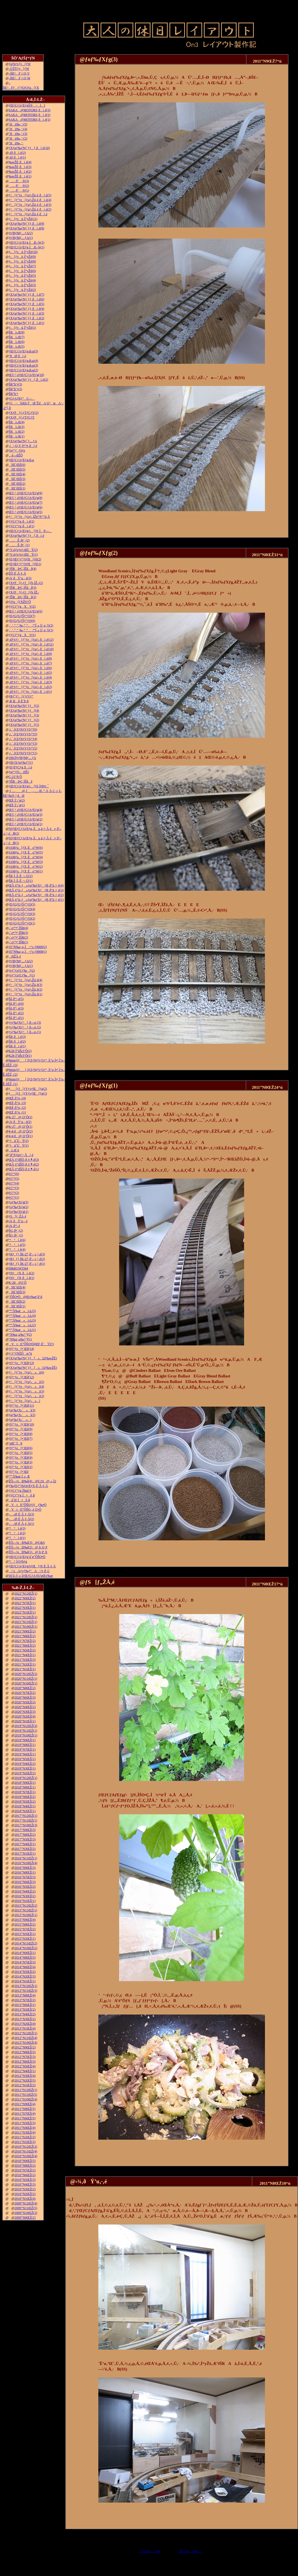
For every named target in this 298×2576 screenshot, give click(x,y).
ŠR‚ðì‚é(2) (17, 1041)
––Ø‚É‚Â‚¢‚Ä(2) (21, 1519)
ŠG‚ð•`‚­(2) (16, 1231)
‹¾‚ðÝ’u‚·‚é (18, 1221)
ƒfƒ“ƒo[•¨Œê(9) (20, 1429)
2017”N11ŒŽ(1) (25, 1820)
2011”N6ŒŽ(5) (25, 2118)
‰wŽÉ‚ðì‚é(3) (20, 167)
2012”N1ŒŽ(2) (25, 2085)
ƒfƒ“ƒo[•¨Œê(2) (20, 1467)
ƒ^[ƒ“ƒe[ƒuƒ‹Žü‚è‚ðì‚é (28, 214)
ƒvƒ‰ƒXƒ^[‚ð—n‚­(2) (25, 1027)
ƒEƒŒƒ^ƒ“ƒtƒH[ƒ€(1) (25, 564)
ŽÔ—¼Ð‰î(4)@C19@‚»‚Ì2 (32, 1481)
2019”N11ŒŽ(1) (25, 1731)
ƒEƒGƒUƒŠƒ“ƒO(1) (22, 923)
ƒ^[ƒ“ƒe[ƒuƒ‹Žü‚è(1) (25, 994)
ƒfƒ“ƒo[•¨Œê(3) (20, 1462)
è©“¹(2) (14, 1193)
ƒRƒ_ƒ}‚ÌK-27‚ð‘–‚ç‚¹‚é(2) (27, 1259)
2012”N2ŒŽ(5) (25, 2080)
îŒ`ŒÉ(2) (17, 484)
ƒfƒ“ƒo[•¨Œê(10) (21, 1424)
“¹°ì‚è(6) (17, 1240)
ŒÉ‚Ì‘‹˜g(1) (17, 805)
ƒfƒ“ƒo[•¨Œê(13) (21, 1363)
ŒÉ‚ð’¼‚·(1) (17, 1112)
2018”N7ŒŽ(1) (25, 1792)
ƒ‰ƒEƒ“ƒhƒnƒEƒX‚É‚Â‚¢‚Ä (28, 1486)
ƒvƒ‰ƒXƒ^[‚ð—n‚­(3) (25, 1023)
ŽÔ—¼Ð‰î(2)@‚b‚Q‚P (28, 1547)
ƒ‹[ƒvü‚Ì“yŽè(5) (22, 276)
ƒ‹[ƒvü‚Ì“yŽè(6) (22, 271)
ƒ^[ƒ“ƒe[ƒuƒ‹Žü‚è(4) (25, 980)
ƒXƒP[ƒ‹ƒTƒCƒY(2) (23, 413)
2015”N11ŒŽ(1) (25, 1910)
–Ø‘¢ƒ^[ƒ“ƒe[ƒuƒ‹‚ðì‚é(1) (30, 692)
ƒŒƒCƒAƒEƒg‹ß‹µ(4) (23, 361)
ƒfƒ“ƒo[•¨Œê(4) (20, 1457)
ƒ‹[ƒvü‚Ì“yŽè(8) (22, 261)
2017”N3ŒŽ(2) (25, 1849)
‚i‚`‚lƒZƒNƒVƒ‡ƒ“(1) (23, 753)
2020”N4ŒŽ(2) (25, 1707)
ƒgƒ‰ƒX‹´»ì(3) (22, 1410)
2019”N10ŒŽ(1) (25, 1735)
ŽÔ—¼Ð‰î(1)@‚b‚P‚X (28, 1552)
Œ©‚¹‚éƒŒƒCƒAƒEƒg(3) (25, 814)
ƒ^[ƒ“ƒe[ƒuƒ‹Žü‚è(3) (25, 985)
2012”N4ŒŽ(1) (25, 2071)
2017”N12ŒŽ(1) (25, 1816)
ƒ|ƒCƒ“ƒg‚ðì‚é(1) (21, 526)
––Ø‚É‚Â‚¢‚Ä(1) (21, 1524)
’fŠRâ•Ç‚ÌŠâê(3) (22, 588)
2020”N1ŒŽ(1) (25, 1721)
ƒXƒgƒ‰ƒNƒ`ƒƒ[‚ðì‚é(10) (29, 148)
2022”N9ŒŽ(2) (25, 1598)
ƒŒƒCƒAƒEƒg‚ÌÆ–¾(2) (26, 242)
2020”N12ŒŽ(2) (25, 1674)
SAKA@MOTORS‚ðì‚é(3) (29, 110)
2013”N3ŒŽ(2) (25, 2019)
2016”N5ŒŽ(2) (25, 1887)
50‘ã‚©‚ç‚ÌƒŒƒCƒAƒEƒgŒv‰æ (31, 1576)
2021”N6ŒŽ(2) (25, 1645)
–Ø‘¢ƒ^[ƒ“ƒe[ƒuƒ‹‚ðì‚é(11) (31, 644)
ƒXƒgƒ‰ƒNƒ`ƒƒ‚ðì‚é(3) (26, 313)
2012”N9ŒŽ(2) (25, 2047)
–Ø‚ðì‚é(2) (17, 153)
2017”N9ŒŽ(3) (25, 1830)
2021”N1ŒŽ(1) (25, 1669)
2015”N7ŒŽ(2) (25, 1929)
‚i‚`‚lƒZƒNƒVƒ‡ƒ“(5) (23, 734)
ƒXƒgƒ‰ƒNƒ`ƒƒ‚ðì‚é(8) (26, 228)
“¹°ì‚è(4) (17, 1249)
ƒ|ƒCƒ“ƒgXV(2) (22, 606)
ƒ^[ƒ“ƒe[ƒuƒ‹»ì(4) (26, 1387)
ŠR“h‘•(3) (15, 384)
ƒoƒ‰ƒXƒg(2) (18, 1207)
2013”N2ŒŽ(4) (25, 2024)
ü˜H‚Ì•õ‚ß (19, 1500)
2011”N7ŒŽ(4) (25, 2113)
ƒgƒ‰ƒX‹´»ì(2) (22, 1415)
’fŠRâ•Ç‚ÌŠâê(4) (22, 569)
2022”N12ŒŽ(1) (25, 1593)
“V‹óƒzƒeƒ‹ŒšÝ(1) (23, 554)
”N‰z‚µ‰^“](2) (20, 1335)
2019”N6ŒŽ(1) (25, 1754)
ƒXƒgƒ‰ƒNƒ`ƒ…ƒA (23, 441)
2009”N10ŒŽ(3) (25, 2213)
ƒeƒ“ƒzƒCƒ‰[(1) (22, 975)
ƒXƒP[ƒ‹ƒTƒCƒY (21, 417)
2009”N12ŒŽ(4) (25, 2203)
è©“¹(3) (14, 1188)
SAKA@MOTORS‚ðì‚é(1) (29, 120)
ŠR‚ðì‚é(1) (17, 1046)
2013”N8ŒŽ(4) (25, 1995)
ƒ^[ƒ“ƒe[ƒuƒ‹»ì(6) (26, 1372)
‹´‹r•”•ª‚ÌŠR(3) (18, 933)
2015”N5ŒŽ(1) (25, 1934)
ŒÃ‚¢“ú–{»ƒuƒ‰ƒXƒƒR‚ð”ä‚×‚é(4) (36, 885)
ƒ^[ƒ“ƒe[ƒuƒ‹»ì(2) (26, 1396)
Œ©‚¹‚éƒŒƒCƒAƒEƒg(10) (26, 375)
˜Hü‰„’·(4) (18, 129)
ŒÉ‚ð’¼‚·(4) (17, 1098)
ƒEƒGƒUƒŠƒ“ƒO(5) (22, 904)
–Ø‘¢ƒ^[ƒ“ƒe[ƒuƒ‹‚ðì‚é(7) (30, 663)
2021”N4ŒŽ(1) (25, 1655)
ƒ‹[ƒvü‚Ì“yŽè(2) (22, 290)
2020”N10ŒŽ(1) (25, 1683)
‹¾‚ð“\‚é (14, 1226)
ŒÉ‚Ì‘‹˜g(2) (17, 800)
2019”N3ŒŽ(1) (25, 1768)
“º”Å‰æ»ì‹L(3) (22, 1320)
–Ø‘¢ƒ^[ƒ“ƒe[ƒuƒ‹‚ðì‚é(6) (30, 668)
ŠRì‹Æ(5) (16, 346)
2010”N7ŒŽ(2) (25, 2170)
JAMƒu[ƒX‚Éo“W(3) (26, 862)
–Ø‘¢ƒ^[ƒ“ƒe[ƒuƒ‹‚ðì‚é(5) (30, 673)
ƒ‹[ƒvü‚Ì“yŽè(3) (22, 285)
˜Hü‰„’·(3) (18, 134)
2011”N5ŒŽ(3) (25, 2123)
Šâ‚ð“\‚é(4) (16, 1004)
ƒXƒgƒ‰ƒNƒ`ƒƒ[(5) (24, 706)
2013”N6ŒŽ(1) (25, 2005)
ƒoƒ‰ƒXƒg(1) (18, 1212)
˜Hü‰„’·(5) (18, 124)
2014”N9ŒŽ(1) (25, 1953)
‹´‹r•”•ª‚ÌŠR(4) (18, 928)
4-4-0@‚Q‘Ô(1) (20, 1136)
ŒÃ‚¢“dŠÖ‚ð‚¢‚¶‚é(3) (24, 1160)
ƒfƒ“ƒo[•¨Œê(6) (20, 1448)
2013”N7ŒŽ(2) (25, 2000)
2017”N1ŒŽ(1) (25, 1853)
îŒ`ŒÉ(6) (17, 465)
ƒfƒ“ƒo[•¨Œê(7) (20, 1439)
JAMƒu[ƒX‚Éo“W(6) (26, 848)
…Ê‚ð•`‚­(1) (19, 545)
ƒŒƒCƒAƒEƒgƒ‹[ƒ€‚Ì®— (30, 531)
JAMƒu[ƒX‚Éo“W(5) (26, 852)
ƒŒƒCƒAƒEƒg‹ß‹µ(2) (23, 370)
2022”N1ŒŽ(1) (25, 1612)
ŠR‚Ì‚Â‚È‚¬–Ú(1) (20, 881)
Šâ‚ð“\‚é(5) (16, 999)
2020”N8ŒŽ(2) (25, 1688)
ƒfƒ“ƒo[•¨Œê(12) (21, 1377)
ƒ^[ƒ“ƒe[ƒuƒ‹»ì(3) (26, 1391)
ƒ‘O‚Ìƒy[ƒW (149, 2551)
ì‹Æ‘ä (14, 1150)
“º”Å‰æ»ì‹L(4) (22, 1316)
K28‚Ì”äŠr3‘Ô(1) (20, 1056)
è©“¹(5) (14, 1179)
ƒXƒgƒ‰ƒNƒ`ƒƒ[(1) (24, 725)
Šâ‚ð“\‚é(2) (16, 1013)
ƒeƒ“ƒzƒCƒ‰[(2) (22, 971)
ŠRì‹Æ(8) (16, 332)
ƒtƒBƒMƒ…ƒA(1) (21, 238)
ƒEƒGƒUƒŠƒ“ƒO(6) (22, 621)
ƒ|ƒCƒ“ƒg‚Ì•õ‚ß (22, 1495)
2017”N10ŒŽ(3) (25, 1825)
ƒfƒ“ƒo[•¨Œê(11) (21, 1405)
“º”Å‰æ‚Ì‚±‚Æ (19, 1476)
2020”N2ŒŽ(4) (25, 1716)
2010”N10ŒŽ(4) (25, 2156)
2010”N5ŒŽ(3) (25, 2180)
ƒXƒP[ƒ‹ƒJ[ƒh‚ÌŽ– (24, 592)
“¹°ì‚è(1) (17, 1538)
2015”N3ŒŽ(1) (25, 1939)
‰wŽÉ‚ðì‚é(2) (20, 172)
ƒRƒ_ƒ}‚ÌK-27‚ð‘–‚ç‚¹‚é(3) (27, 1254)
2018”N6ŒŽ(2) (25, 1797)
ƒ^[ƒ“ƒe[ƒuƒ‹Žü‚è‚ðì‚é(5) (30, 195)
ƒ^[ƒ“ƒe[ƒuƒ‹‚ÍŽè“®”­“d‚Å (29, 517)
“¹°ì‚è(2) (17, 1533)
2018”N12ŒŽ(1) (25, 1778)
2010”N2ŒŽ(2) (25, 2194)
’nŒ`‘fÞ (15, 1443)
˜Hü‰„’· (16, 143)
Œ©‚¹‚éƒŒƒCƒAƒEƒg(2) (25, 819)
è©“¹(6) (14, 1174)
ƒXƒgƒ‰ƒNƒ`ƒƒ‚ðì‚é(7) (26, 294)
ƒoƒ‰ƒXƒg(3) (18, 1202)
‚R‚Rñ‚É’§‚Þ (19, 701)
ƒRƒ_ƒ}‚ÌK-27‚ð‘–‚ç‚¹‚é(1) (27, 1264)
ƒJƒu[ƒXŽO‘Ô (20, 602)
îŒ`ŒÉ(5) (17, 469)
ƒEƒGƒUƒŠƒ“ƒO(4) (22, 909)
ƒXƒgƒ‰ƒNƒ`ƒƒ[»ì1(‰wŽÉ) (33, 1368)
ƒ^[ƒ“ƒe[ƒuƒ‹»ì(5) (26, 1382)
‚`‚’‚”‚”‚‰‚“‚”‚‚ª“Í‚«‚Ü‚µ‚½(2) (31, 625)
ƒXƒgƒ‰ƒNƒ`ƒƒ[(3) (24, 715)
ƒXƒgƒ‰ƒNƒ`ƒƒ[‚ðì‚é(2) (28, 380)
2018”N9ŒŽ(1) (25, 1783)
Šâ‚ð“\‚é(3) (16, 1008)
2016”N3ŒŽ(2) (25, 1896)
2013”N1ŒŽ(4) (25, 2028)
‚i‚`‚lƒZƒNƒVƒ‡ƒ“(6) (23, 729)
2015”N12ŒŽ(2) (25, 1905)
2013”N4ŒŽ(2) (25, 2014)
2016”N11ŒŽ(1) (25, 1858)
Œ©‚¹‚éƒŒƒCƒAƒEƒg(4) (25, 810)
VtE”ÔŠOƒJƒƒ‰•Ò (27, 1505)
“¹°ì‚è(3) (17, 1528)
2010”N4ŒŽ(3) (25, 2184)
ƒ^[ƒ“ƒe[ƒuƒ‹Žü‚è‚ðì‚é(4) (30, 200)
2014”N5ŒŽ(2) (25, 1972)
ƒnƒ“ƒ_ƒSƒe (17, 450)
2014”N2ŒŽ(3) (25, 1976)
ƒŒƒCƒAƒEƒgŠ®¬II (27, 105)
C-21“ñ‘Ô (15, 777)
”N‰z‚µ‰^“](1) (20, 1339)
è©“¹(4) (14, 1183)
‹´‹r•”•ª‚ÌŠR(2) (18, 937)
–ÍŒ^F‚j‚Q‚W (19, 78)
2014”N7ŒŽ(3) (25, 1962)
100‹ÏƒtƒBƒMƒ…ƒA (22, 758)
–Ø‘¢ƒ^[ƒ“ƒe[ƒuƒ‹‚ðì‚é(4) (30, 677)
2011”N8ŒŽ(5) (25, 2109)
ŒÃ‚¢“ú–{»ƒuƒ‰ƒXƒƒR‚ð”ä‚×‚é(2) (36, 895)
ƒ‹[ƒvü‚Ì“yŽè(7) (22, 266)
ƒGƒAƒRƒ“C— (22, 398)
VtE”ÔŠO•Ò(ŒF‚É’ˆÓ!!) (31, 1344)
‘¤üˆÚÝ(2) (18, 1141)
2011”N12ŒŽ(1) (25, 2090)
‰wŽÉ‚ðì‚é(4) (20, 162)
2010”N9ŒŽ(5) (25, 2161)
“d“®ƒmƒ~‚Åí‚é (21, 1155)
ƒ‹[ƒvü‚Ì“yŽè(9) (22, 257)
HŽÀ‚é (15, 956)
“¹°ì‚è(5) (17, 1245)
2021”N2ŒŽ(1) (25, 1664)
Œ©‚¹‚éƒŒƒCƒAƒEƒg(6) (25, 507)
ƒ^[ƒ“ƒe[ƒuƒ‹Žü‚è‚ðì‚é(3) (30, 205)
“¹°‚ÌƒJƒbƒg (18, 1561)
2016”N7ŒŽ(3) (25, 1877)
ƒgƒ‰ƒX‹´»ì (20, 1420)
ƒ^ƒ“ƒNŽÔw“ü (20, 1353)
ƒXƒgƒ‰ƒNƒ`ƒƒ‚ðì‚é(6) (26, 299)
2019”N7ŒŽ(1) (25, 1749)
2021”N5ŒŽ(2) (25, 1650)
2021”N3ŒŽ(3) (25, 1660)
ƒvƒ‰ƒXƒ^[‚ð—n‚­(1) (25, 1032)
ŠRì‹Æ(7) (16, 337)
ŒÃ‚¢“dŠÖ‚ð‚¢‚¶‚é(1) (24, 1169)
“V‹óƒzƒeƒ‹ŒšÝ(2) (23, 550)
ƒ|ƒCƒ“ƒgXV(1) (22, 635)
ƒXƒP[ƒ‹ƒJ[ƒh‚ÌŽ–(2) (26, 583)
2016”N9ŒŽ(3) (25, 1868)
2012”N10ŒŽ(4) (25, 2043)
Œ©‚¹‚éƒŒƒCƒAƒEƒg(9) (25, 493)
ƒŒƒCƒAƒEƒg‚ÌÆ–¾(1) (26, 247)
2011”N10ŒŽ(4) (25, 2099)
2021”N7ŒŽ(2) (25, 1641)
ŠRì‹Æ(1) (16, 436)
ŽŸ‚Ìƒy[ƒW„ (190, 2551)
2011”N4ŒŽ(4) (25, 2128)
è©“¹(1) (14, 1197)
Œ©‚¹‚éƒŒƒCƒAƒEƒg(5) (25, 512)
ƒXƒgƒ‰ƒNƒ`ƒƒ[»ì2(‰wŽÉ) (33, 1358)
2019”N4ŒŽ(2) (25, 1764)
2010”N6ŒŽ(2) (25, 2175)
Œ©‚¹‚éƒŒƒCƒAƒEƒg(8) (25, 498)
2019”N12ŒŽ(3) (25, 1726)
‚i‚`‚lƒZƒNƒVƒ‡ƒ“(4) (23, 739)
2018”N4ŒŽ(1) (25, 1806)
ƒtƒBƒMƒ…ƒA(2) (21, 233)
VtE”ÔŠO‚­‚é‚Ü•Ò (25, 1509)
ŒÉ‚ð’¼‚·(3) (17, 1103)
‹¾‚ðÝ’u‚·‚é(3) (20, 578)
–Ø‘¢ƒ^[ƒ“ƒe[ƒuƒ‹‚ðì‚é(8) (30, 658)
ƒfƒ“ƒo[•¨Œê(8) (20, 1434)
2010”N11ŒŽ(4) (25, 2151)
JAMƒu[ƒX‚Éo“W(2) (26, 866)
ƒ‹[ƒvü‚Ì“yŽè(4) (22, 280)
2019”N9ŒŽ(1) (25, 1740)
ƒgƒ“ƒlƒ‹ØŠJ (19, 772)
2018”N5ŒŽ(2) (25, 1801)
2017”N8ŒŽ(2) (25, 1835)
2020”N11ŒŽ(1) (25, 1679)
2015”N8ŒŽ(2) (25, 1924)
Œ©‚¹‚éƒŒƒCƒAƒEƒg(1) (25, 824)
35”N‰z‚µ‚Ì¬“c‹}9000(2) (28, 947)
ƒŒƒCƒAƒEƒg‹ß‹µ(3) (23, 365)
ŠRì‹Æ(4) (16, 422)
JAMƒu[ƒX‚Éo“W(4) (26, 857)
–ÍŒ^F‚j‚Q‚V (19, 73)
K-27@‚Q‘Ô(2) (20, 1117)
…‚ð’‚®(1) (19, 190)
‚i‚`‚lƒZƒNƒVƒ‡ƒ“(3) (23, 744)
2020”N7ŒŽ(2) (25, 1693)
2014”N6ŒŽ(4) (25, 1967)
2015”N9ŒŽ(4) (25, 1920)
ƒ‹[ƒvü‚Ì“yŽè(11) (23, 219)
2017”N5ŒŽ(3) (25, 1839)
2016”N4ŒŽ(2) (25, 1891)
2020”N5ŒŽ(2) (25, 1702)
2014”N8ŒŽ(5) (25, 1957)
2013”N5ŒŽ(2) (25, 2009)
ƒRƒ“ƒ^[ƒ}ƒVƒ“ (21, 696)
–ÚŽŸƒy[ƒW (19, 69)
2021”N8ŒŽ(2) (25, 1636)
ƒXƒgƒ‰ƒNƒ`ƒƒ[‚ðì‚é (26, 536)
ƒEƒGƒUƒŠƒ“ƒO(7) (22, 616)
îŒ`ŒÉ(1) (17, 488)
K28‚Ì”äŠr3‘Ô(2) (20, 1051)
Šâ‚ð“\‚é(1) (16, 1018)
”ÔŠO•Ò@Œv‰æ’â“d (25, 1297)
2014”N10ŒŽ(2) (25, 1948)
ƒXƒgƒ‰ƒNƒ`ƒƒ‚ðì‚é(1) (26, 323)
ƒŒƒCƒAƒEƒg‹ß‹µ (21, 460)
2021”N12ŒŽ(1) (25, 1617)
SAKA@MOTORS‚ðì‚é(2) (29, 115)
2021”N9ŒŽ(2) (25, 1631)
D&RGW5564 (18, 1268)
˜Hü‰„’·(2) (18, 138)
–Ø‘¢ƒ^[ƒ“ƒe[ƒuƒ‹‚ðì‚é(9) (30, 654)
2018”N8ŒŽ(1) (25, 1787)
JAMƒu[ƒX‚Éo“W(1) (26, 871)
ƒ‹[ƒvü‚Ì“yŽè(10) (23, 252)
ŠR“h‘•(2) (15, 389)
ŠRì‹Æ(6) (16, 342)
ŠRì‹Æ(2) (16, 432)
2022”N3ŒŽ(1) (25, 1608)
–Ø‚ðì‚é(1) (17, 157)
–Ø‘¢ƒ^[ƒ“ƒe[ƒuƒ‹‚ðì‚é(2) (30, 687)
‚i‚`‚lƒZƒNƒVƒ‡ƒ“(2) (23, 748)
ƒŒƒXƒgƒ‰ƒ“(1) (21, 762)
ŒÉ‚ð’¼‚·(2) (17, 1108)
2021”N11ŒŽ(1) (25, 1622)
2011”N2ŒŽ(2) (25, 2137)
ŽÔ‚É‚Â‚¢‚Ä (17, 573)
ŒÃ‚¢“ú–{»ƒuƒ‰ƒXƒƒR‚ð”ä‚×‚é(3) (36, 890)
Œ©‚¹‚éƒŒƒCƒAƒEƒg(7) (25, 502)
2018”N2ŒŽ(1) (25, 1811)
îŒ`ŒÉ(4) (17, 474)
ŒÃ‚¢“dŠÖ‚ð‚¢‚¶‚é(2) (24, 1164)
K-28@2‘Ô (17, 1283)
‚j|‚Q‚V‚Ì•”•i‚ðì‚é (23, 446)
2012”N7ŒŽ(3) (25, 2057)
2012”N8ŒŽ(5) (25, 2052)
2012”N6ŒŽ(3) (25, 2061)
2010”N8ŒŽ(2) (25, 2165)
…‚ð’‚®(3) (19, 181)
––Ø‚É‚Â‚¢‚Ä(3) (21, 1514)
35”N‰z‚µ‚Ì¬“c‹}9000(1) (28, 952)
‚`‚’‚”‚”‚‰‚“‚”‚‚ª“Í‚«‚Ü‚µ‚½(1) (31, 630)
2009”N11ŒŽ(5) (25, 2208)
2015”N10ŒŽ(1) (25, 1915)
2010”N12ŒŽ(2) (25, 2147)
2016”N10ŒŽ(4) (25, 1863)
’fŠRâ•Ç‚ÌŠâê (20, 781)
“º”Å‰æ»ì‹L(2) (22, 1325)
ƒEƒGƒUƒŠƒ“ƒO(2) (22, 918)
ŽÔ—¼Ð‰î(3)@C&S (27, 1543)
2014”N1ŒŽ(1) (25, 1981)
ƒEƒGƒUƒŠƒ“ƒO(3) (22, 914)
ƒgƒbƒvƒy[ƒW (20, 64)
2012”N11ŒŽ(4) (25, 2038)
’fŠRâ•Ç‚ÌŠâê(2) (22, 597)
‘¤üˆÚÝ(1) (18, 1145)
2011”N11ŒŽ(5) (25, 2095)
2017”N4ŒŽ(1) (25, 1844)
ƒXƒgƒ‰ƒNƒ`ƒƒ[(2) (24, 720)
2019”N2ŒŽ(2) (25, 1773)
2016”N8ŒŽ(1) (25, 1872)
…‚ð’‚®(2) (19, 186)
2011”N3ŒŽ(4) (25, 2132)
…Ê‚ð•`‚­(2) (19, 540)
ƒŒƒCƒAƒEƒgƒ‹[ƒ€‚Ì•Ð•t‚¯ (29, 786)
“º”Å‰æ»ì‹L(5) (22, 1311)
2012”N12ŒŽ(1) (25, 2033)
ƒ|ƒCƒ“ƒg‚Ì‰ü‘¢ (20, 1491)
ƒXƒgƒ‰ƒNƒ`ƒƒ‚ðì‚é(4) (26, 309)
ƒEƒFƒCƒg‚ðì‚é (20, 767)
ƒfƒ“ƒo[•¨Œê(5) (20, 1453)
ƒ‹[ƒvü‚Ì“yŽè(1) (22, 328)
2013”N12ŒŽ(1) (25, 1986)
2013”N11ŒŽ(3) (25, 1991)
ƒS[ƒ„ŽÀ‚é (17, 1216)
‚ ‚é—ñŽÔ (15, 455)
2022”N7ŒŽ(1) (25, 1603)
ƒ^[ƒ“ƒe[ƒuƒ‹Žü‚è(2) (25, 989)
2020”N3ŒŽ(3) (25, 1712)
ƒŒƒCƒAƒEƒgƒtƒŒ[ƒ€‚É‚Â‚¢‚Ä (32, 1566)
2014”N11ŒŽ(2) (25, 1943)
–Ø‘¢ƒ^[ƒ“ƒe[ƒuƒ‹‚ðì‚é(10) (31, 649)
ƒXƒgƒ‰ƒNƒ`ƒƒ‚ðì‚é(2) (26, 318)
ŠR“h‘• (13, 394)
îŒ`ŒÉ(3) (17, 479)
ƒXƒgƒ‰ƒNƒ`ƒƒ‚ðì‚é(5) (26, 304)
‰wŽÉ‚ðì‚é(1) (20, 176)
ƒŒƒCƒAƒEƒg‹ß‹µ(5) (23, 351)
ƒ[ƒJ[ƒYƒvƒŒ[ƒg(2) (28, 1089)
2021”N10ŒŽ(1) (25, 1627)
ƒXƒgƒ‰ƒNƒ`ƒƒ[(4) (24, 710)
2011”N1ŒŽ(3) (25, 2142)
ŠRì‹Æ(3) (16, 427)
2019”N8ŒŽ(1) (25, 1745)
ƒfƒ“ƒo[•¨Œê (19, 1472)
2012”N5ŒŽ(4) (25, 2066)
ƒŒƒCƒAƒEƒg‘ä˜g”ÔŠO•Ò (27, 1557)
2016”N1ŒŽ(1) (25, 1901)
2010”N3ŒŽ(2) (25, 2189)
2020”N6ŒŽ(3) (25, 1697)
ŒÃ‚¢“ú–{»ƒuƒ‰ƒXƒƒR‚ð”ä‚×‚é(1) (36, 900)
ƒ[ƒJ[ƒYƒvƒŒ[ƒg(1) (28, 1093)
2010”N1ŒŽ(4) (25, 2199)
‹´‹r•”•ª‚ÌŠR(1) (18, 942)
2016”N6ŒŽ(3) (25, 1882)
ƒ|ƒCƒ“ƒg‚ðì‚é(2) (21, 521)
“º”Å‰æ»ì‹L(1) (22, 1330)
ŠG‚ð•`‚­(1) (16, 1235)
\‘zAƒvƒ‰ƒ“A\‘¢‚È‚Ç (29, 1571)
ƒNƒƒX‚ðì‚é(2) (21, 1273)
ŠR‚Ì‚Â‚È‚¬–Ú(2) (20, 876)
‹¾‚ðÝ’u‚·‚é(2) (20, 1122)
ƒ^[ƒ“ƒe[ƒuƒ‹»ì (24, 1401)
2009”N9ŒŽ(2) (25, 2217)
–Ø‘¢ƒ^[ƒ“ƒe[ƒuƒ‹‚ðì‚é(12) (31, 640)
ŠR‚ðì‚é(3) (17, 1037)
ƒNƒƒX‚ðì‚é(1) (21, 1278)
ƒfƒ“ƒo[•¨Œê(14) (21, 1349)
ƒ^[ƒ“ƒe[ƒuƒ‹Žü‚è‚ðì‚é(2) (30, 209)
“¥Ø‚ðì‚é (17, 356)
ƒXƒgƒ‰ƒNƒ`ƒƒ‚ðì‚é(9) (26, 224)
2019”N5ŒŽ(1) (25, 1759)
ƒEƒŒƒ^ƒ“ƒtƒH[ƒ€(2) (25, 559)
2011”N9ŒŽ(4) (25, 2104)
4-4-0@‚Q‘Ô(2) (20, 1131)
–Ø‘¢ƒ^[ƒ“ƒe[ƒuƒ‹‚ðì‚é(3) (30, 682)
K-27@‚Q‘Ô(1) (20, 1127)
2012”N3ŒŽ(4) (25, 2076)
